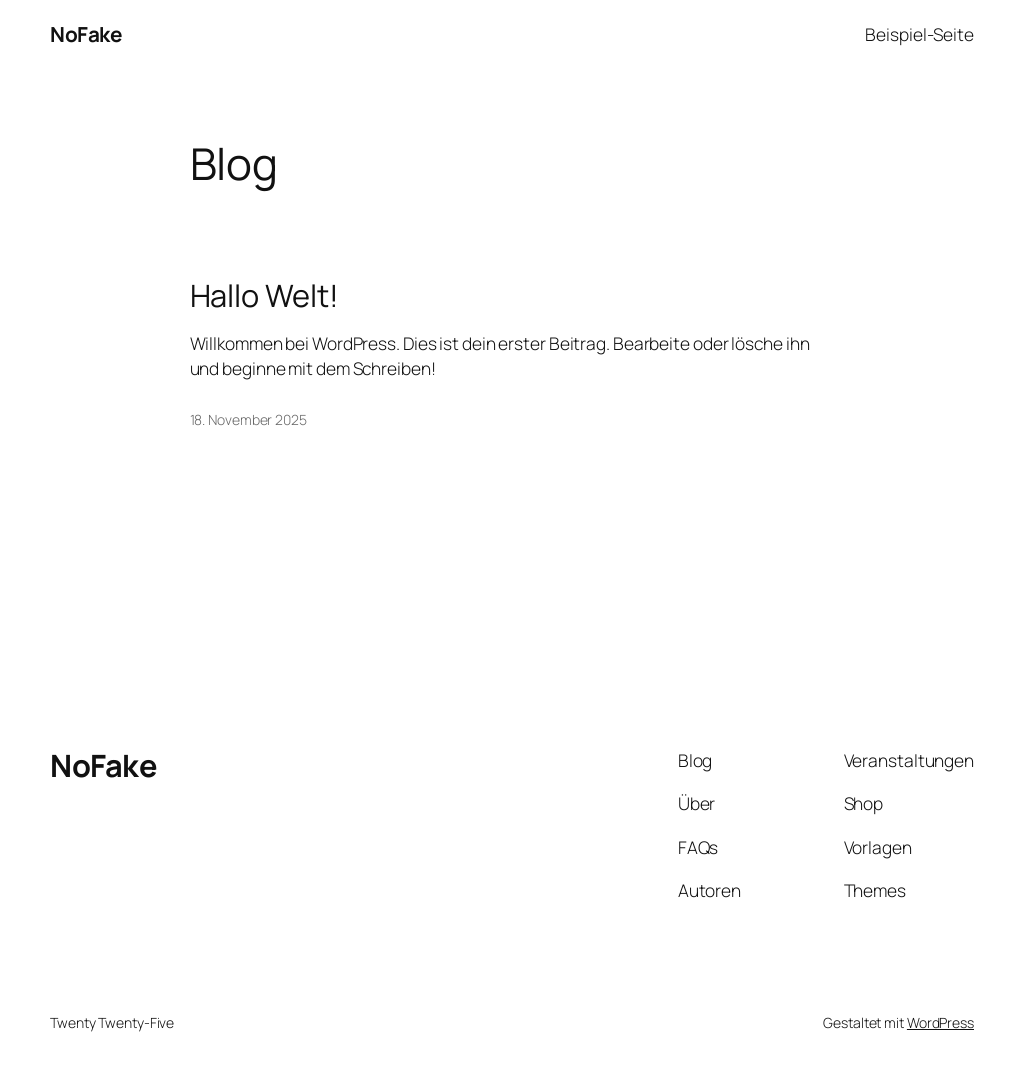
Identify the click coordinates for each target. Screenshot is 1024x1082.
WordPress (940, 1022)
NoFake (85, 34)
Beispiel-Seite (919, 34)
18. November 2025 (248, 419)
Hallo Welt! (264, 295)
